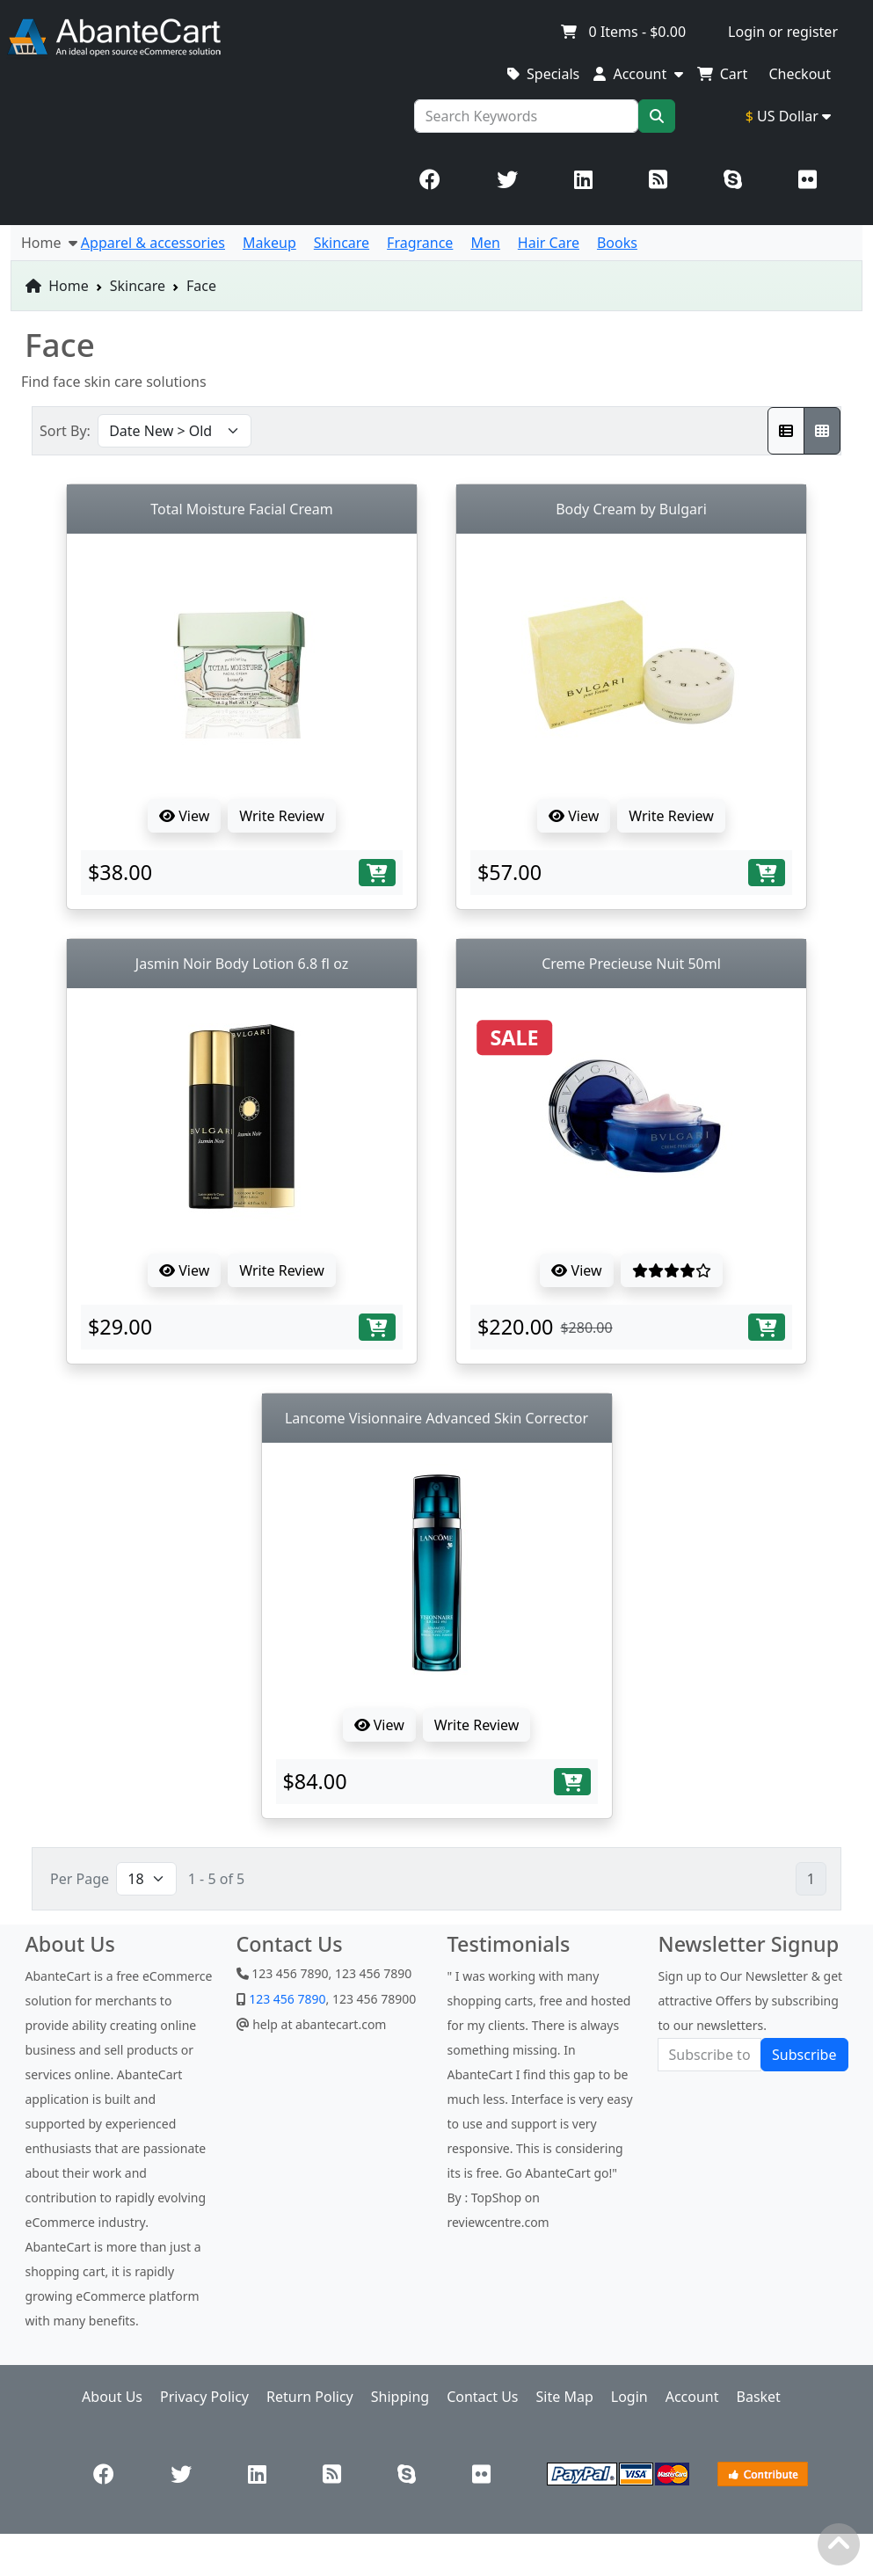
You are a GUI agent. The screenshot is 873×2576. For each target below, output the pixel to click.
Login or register (783, 31)
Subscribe (804, 2054)
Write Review (281, 816)
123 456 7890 (286, 1998)
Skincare (137, 285)
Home (57, 285)
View (184, 816)
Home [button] (49, 242)
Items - (623, 31)
